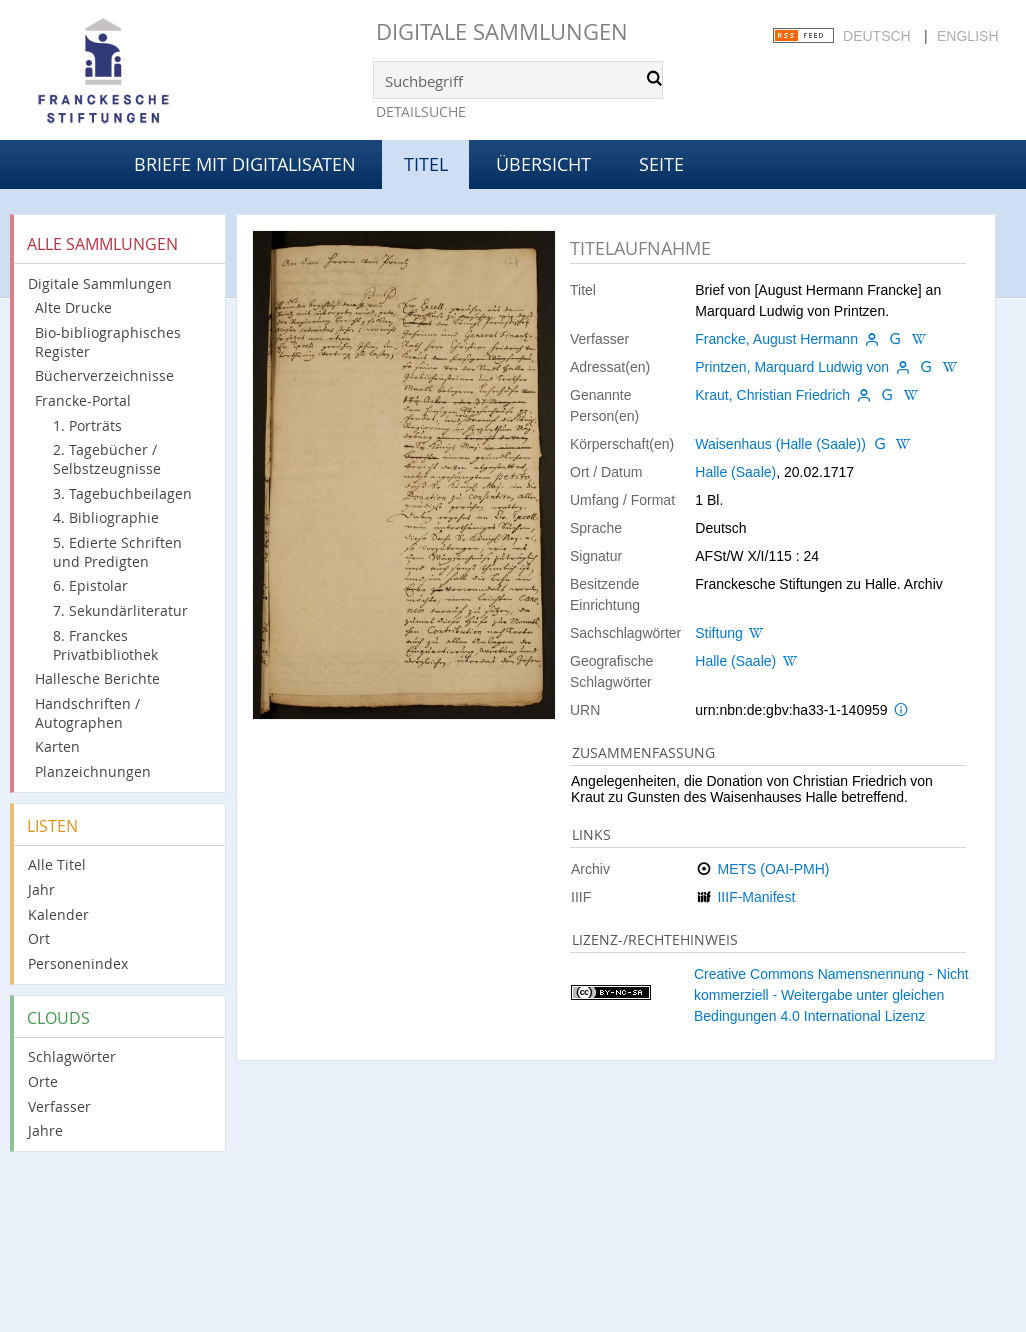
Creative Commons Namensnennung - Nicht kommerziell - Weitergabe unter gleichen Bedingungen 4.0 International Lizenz (831, 995)
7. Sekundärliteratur (120, 610)
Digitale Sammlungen (502, 31)
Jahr (41, 889)
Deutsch (877, 36)
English (967, 36)
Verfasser (59, 1106)
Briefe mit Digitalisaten (245, 164)
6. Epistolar (90, 585)
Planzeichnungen (93, 771)
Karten (57, 746)
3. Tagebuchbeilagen (122, 493)
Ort (39, 938)
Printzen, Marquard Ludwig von (792, 367)
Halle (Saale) (735, 472)
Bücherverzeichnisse (104, 375)
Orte (43, 1081)
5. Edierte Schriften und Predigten (117, 552)
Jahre (45, 1130)
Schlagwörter (72, 1056)
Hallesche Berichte (97, 678)
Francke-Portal (83, 400)
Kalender (58, 914)
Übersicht (543, 164)
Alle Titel (57, 864)
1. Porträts (87, 425)
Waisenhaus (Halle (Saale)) (780, 444)
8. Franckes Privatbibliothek (105, 645)
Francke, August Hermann (776, 339)
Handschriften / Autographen (87, 713)
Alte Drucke (73, 307)
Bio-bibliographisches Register (108, 342)
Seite (661, 164)
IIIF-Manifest (756, 897)
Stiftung (718, 633)
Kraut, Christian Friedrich (772, 395)
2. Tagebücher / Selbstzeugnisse (107, 459)
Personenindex (78, 963)
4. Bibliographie (106, 517)
